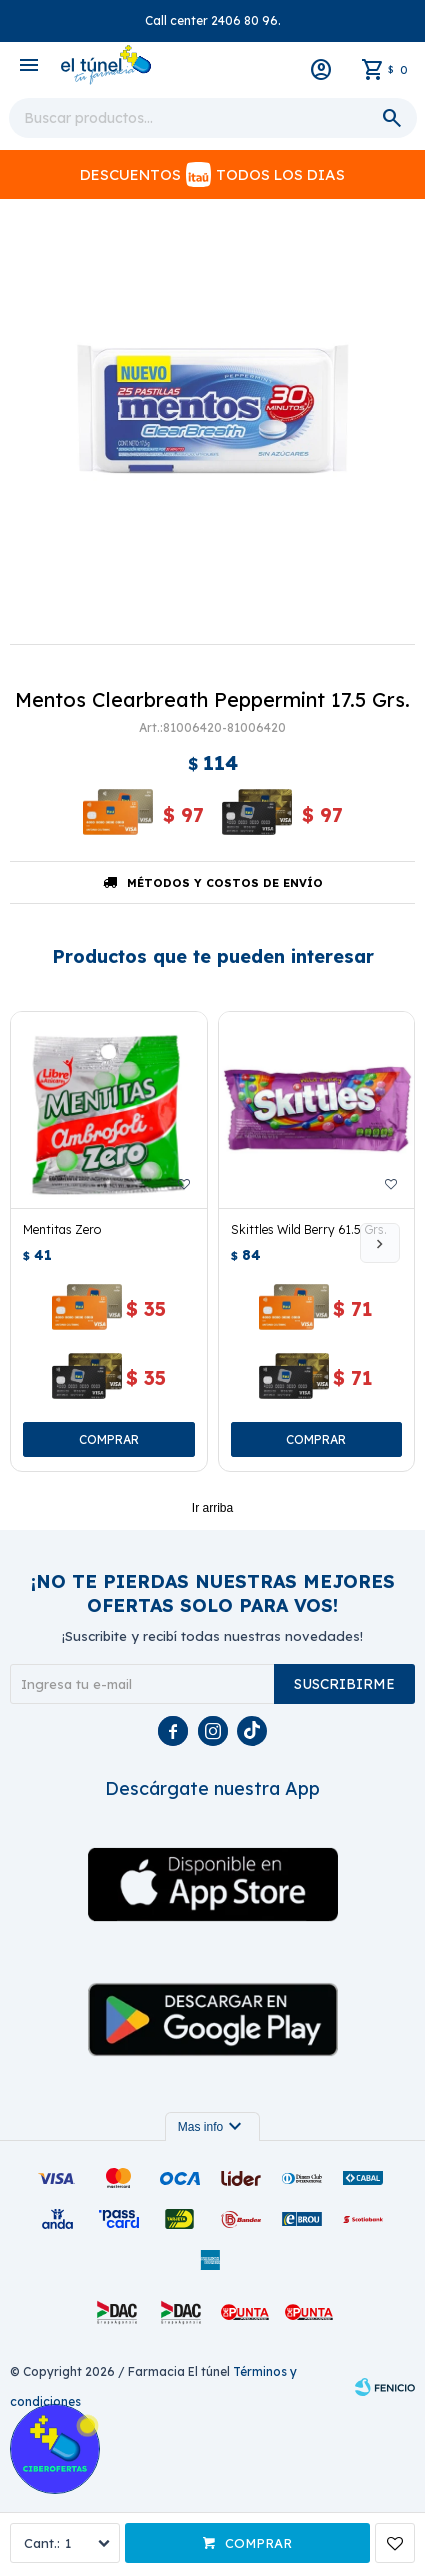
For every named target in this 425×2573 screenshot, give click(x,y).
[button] (380, 1243)
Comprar (258, 2543)
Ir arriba (212, 1508)
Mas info (212, 2127)
